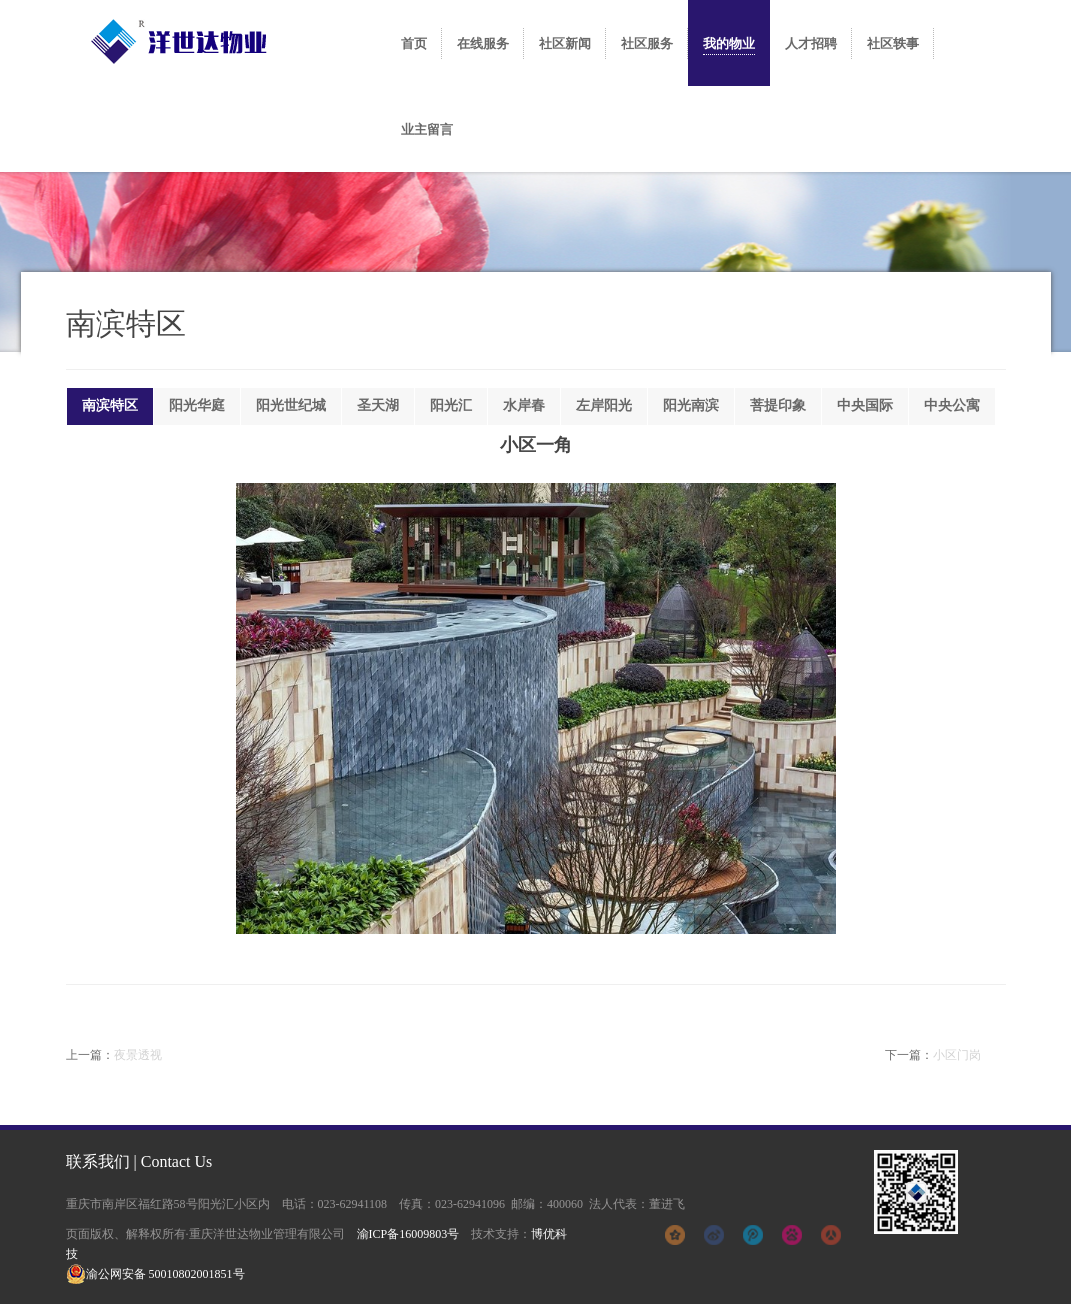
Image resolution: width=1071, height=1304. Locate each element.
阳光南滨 (691, 405)
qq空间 (675, 1235)
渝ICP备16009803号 (408, 1234)
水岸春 (524, 405)
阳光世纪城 (291, 405)
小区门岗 (957, 1055)
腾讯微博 (753, 1235)
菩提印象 (778, 405)
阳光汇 (451, 405)
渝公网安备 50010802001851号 (155, 1274)
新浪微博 (714, 1235)
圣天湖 (378, 405)
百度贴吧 (792, 1235)
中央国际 (865, 405)
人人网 (831, 1235)
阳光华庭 (197, 405)
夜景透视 (138, 1055)
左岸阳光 (604, 405)
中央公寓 (952, 405)
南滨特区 (110, 405)
